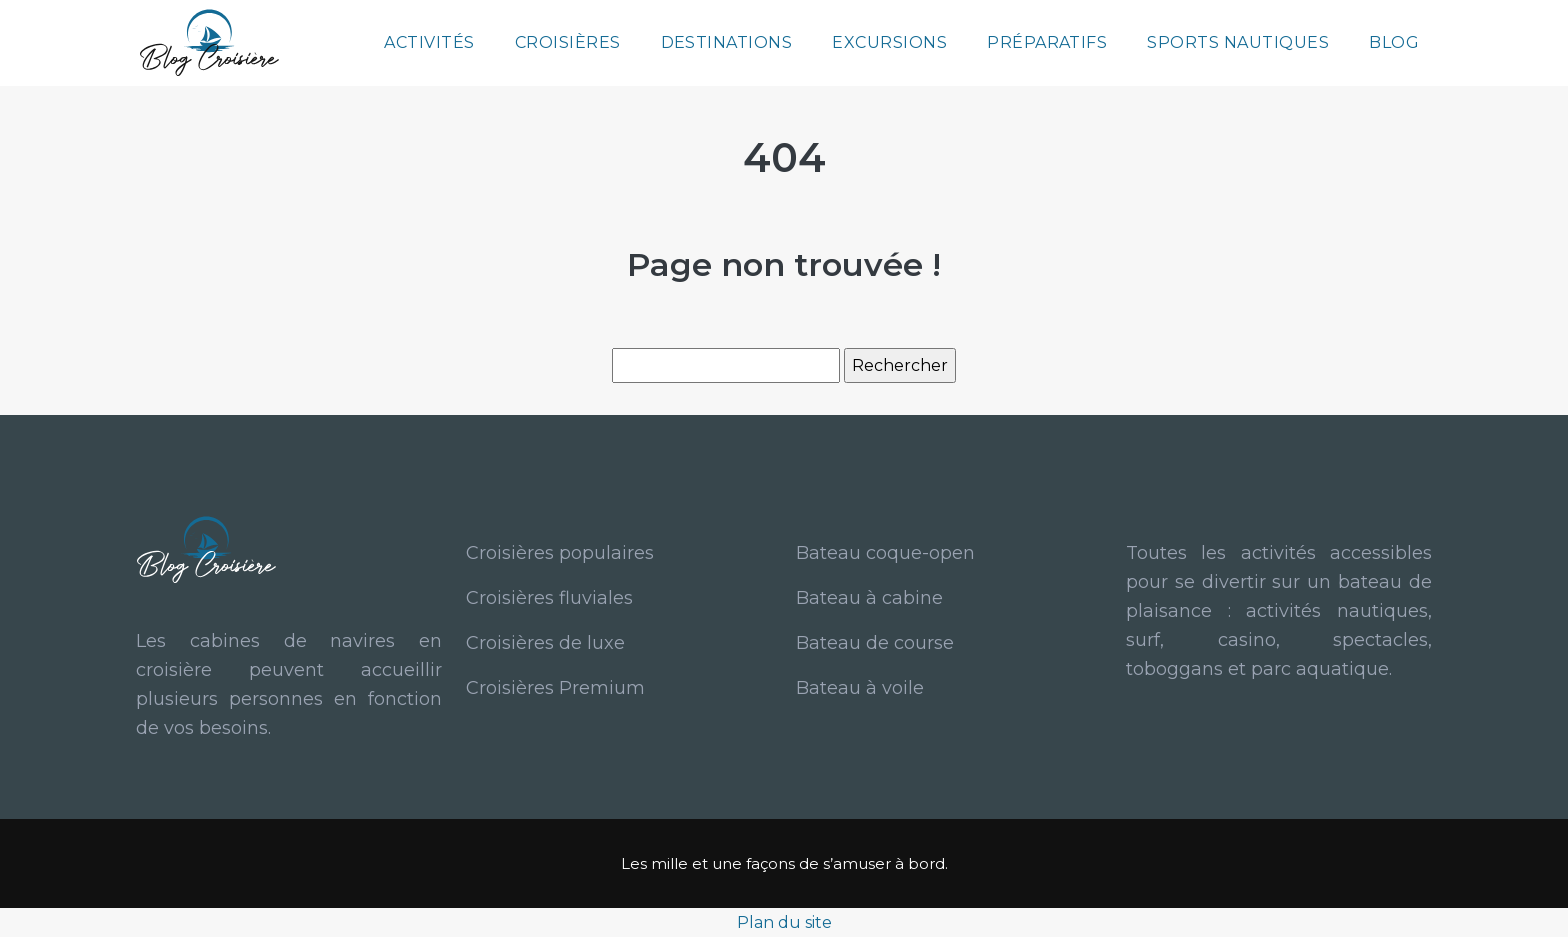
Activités (429, 42)
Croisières (568, 42)
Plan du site (784, 922)
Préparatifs (1047, 42)
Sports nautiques (1238, 42)
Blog (1394, 42)
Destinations (727, 42)
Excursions (889, 42)
